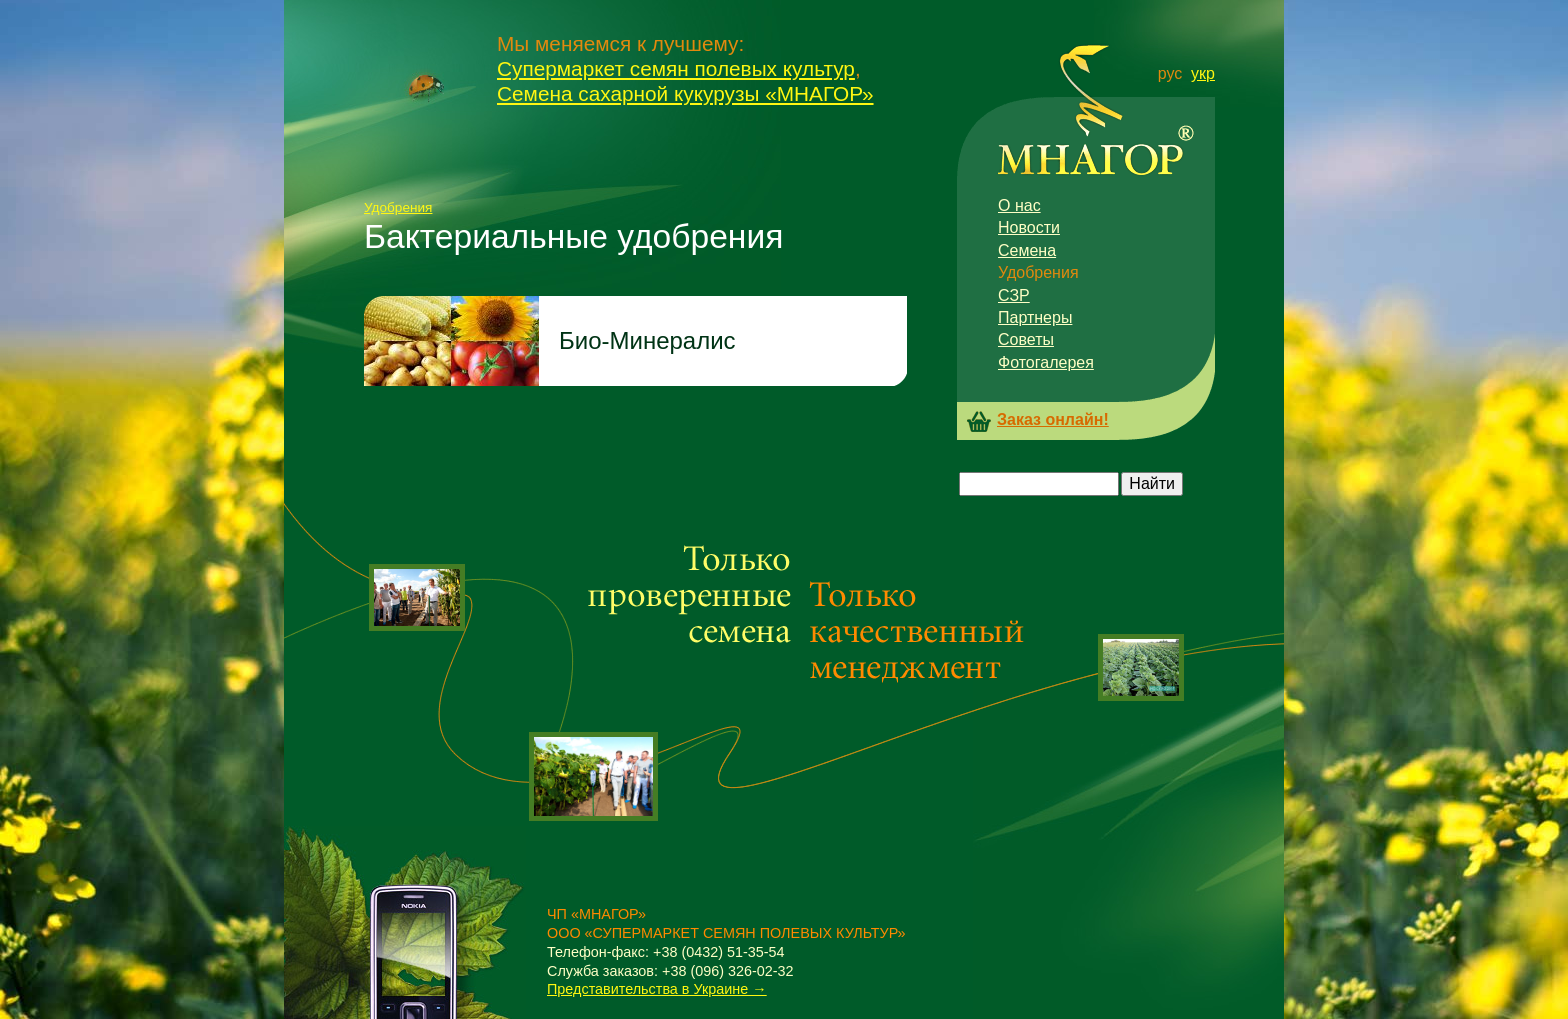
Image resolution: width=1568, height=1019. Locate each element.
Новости (1029, 227)
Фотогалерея (1046, 362)
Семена (1027, 250)
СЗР (1014, 295)
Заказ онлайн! (1053, 420)
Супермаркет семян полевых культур (676, 68)
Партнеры (1035, 317)
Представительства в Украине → (657, 989)
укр (1203, 73)
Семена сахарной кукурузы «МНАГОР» (685, 93)
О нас (1019, 205)
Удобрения (398, 207)
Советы (1026, 339)
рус (1170, 73)
